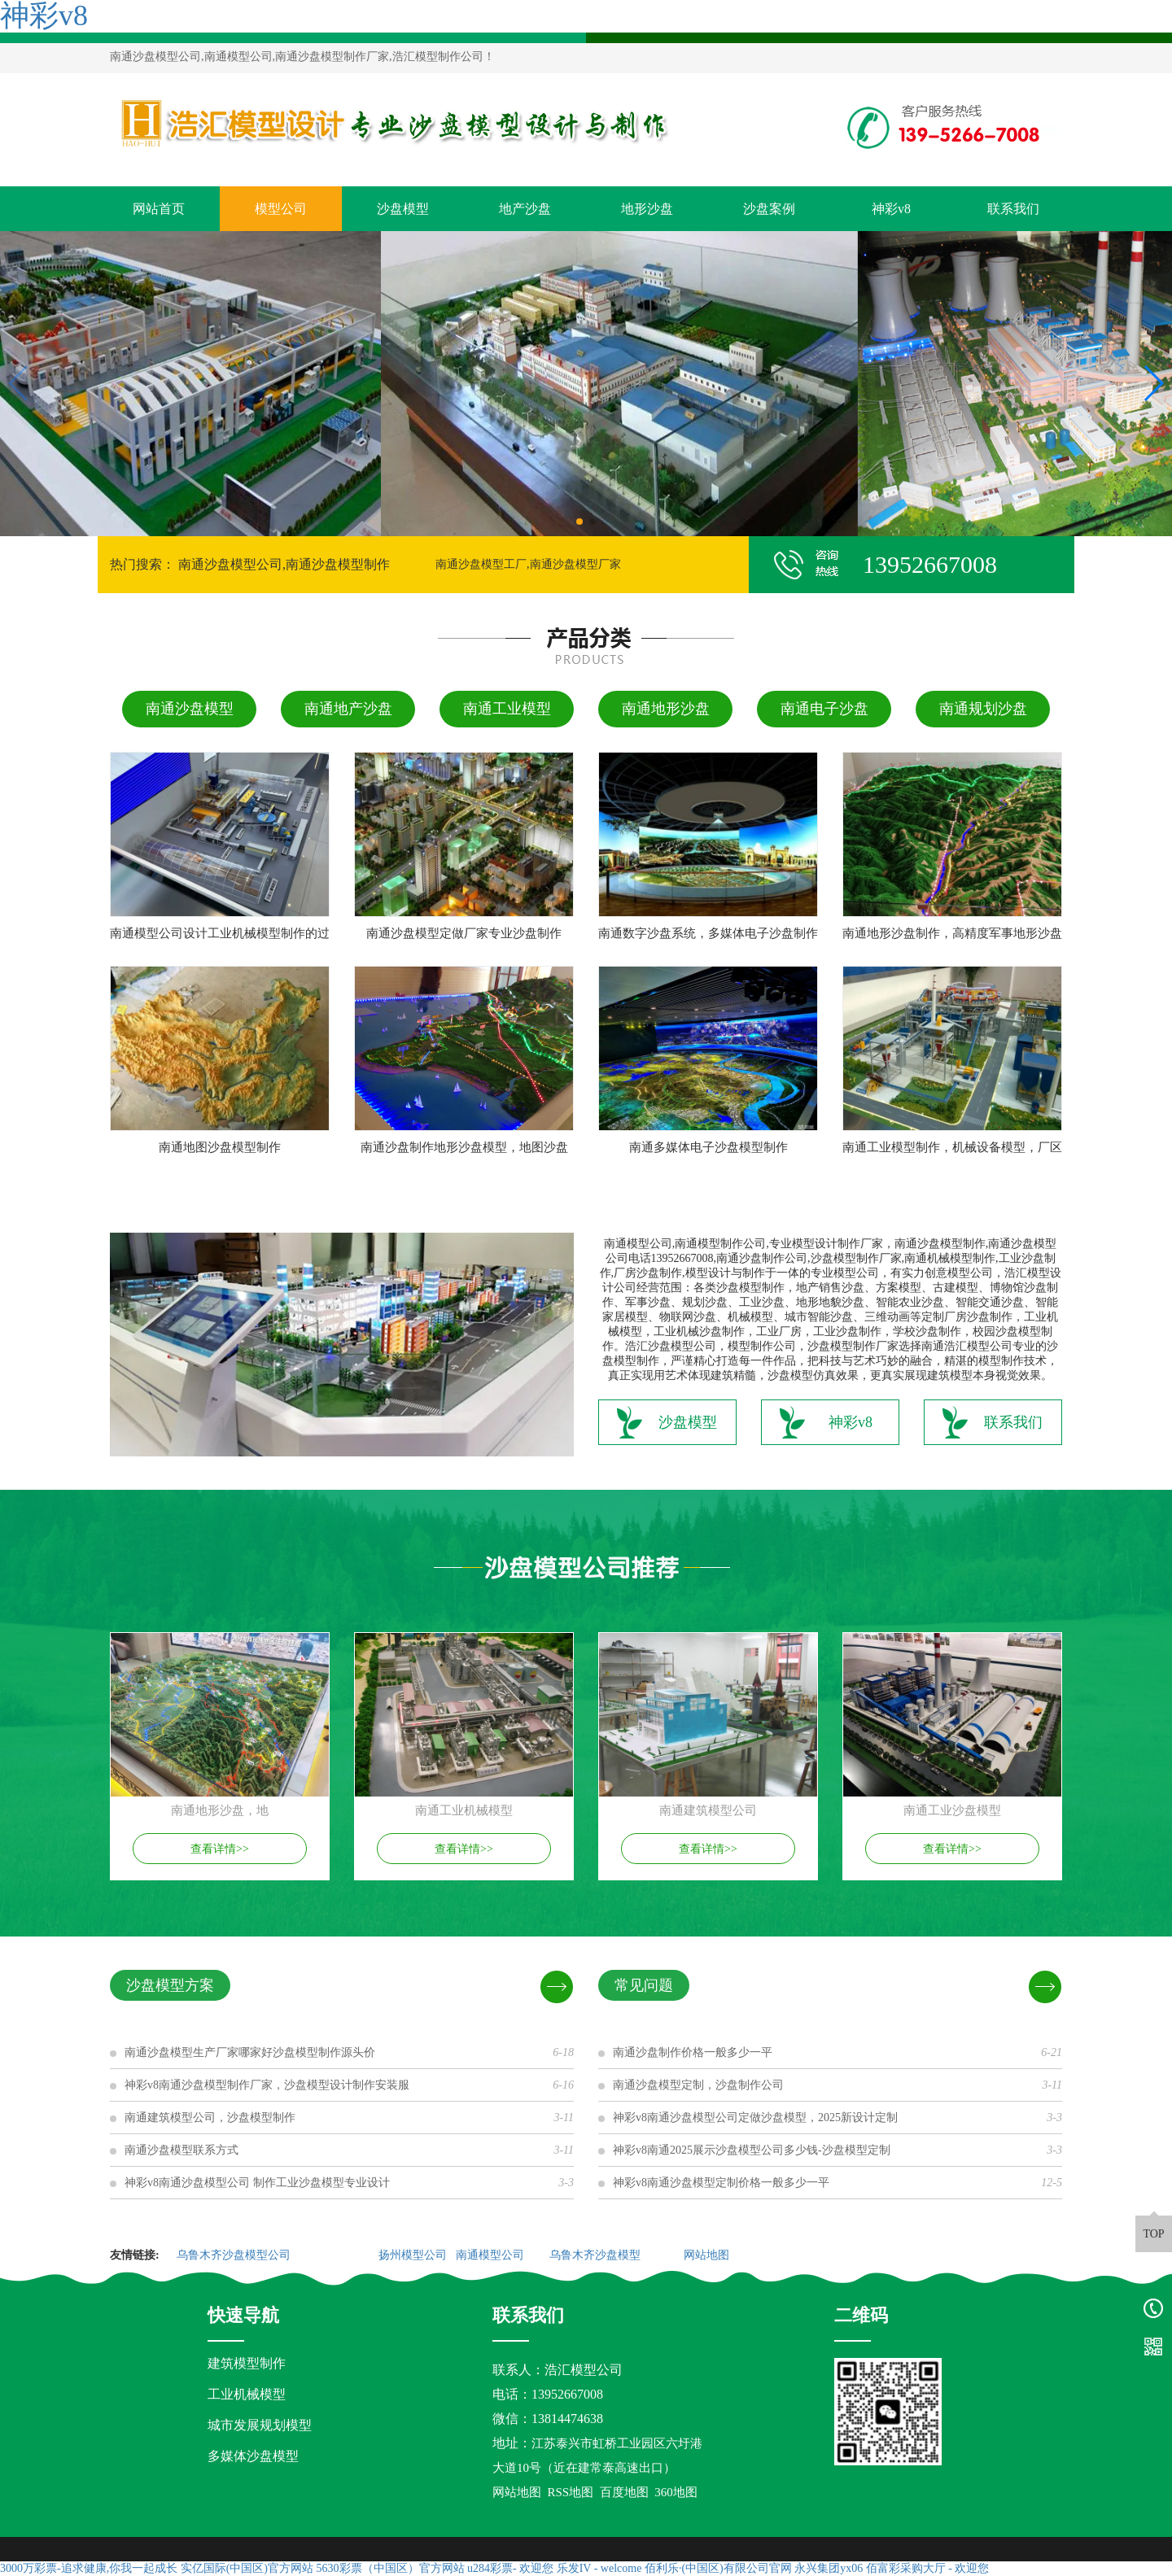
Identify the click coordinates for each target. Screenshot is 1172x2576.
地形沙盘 (647, 209)
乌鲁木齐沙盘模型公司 (235, 2255)
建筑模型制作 (247, 2363)
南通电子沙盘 (824, 709)
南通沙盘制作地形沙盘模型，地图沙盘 (464, 1147)
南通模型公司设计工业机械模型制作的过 (220, 933)
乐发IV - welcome (599, 2568)
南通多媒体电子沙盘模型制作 (708, 1147)
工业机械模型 (247, 2394)
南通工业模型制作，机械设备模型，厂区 (952, 1147)
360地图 (676, 2492)
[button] (579, 521)
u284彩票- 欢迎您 (510, 2568)
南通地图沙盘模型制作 (220, 1147)
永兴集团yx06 (828, 2568)
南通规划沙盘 (983, 709)
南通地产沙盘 (348, 709)
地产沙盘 (525, 209)
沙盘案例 (769, 209)
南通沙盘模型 (190, 709)
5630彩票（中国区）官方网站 (391, 2568)
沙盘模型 (403, 209)
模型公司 (281, 209)
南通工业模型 (507, 709)
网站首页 (159, 209)
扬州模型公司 (414, 2255)
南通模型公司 (491, 2255)
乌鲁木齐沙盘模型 (596, 2255)
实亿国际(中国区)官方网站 (247, 2568)
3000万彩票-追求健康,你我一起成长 (88, 2568)
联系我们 (1013, 209)
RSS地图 (571, 2492)
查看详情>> (219, 1849)
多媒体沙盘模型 (253, 2456)
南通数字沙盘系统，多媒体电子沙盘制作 (708, 933)
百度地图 (624, 2492)
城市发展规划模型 (260, 2425)
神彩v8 (891, 209)
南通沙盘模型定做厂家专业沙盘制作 (464, 933)
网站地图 (708, 2255)
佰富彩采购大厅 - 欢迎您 (928, 2568)
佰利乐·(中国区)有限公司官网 (718, 2568)
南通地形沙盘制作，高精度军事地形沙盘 (952, 933)
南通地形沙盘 (666, 709)
